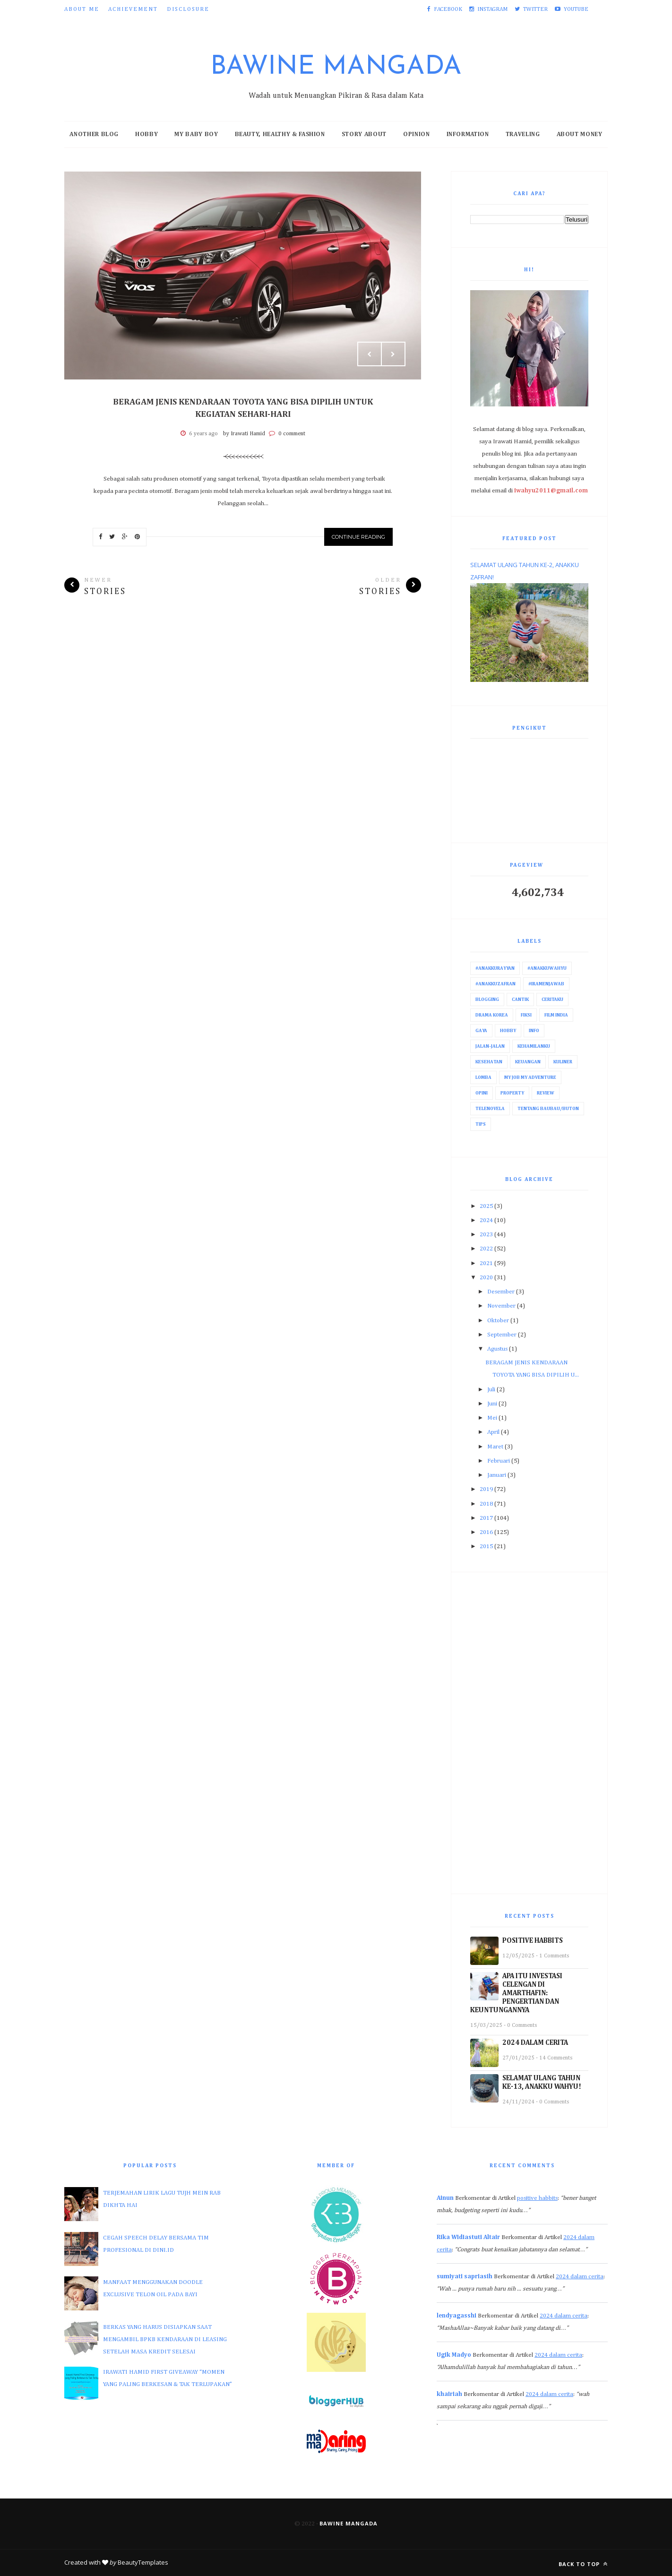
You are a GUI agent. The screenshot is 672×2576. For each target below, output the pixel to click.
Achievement (133, 9)
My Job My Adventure (530, 1077)
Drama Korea (491, 1015)
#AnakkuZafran (495, 984)
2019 (486, 1489)
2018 (486, 1504)
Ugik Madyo (454, 2355)
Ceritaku (552, 999)
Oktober (498, 1321)
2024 (486, 1220)
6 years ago (203, 434)
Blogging (487, 999)
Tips (480, 1124)
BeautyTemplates (143, 2562)
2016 (486, 1532)
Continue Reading (358, 537)
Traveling (523, 134)
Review (545, 1093)
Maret (495, 1447)
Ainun (445, 2198)
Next (393, 354)
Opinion (416, 134)
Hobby (146, 134)
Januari (496, 1475)
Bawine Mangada (336, 67)
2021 (486, 1263)
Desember (501, 1292)
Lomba (483, 1077)
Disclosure (188, 9)
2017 (486, 1518)
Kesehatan (488, 1062)
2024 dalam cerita (579, 2277)
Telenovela (490, 1108)
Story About (364, 134)
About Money (580, 134)
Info (534, 1030)
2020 (486, 1278)
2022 (486, 1249)
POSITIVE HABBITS (532, 1940)
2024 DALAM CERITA (535, 2042)
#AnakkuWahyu (547, 968)
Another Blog (94, 134)
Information (468, 134)
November (501, 1306)
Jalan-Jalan (490, 1046)
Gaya (481, 1030)
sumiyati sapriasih (464, 2277)
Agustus (497, 1349)
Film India (556, 1015)
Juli (491, 1390)
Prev (369, 354)
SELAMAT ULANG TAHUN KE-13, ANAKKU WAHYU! (541, 2082)
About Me (81, 9)
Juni (492, 1404)
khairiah (449, 2394)
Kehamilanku (533, 1046)
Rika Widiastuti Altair (468, 2237)
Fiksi (526, 1015)
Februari (498, 1461)
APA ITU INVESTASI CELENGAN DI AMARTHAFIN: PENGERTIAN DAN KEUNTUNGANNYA (516, 1993)
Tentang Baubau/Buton (548, 1108)
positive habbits (537, 2198)
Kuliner (562, 1062)
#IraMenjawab (546, 984)
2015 (486, 1546)
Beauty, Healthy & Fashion (280, 134)
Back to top (583, 2563)
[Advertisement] (529, 1733)
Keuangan (528, 1062)
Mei (492, 1418)
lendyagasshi (456, 2316)
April (493, 1432)
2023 (486, 1235)
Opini (481, 1093)
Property (512, 1093)
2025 (486, 1206)
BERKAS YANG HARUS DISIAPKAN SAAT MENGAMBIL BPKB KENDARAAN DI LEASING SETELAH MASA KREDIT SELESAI (165, 2339)
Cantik (520, 999)
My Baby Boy (196, 134)
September (502, 1335)
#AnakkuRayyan (495, 968)
